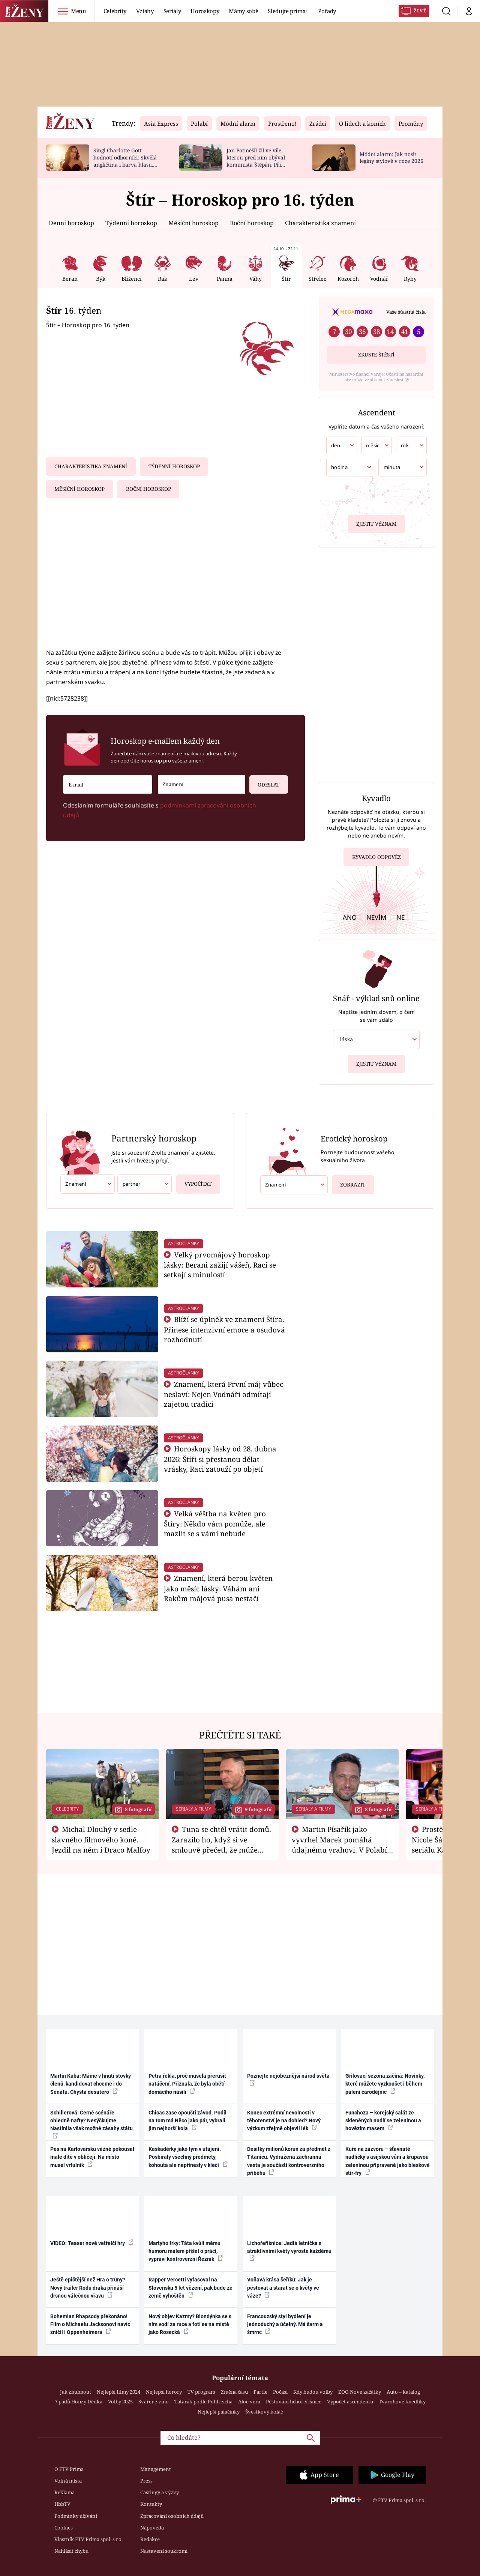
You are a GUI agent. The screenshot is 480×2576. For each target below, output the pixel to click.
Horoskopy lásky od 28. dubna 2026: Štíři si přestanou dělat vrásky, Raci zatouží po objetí (220, 1459)
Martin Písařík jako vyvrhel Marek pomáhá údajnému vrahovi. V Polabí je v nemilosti (339, 1844)
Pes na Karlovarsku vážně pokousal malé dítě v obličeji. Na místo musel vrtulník (92, 2157)
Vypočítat (194, 1180)
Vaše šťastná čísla (406, 311)
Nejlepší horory (164, 2391)
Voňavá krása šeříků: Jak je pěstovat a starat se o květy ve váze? (283, 2288)
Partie (260, 2391)
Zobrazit (351, 1181)
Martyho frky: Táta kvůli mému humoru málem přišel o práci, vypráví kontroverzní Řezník (185, 2251)
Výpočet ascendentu (350, 2401)
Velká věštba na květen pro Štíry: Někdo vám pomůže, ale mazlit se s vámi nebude (215, 1523)
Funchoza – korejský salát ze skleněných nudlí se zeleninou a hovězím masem (383, 2121)
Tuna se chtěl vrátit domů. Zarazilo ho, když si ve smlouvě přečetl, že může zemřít (222, 1844)
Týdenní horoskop (131, 223)
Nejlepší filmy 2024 (118, 2391)
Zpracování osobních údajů (172, 2516)
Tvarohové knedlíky (402, 2401)
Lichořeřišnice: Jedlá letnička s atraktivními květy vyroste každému (289, 2250)
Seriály (172, 11)
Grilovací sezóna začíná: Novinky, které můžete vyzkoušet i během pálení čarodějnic (384, 2084)
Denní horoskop (71, 223)
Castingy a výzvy (159, 2492)
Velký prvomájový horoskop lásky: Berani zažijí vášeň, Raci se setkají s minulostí (220, 1265)
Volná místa (68, 2480)
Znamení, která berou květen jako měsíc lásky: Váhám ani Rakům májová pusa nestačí (218, 1588)
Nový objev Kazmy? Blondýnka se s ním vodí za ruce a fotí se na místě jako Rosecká (189, 2324)
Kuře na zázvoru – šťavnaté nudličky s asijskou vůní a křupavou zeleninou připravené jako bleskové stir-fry (387, 2161)
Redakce (150, 2539)
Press (146, 2480)
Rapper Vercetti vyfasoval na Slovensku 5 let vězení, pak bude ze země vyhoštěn (190, 2288)
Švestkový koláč (264, 2411)
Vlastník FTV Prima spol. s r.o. (88, 2539)
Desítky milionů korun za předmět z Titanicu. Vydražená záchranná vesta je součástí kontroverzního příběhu (288, 2161)
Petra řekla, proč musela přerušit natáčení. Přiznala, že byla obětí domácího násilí (187, 2084)
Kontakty (151, 2504)
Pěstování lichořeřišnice (293, 2401)
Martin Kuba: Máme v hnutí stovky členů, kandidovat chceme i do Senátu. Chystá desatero (90, 2084)
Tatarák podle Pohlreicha (203, 2401)
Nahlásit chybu (71, 2550)
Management (155, 2469)
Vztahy (145, 11)
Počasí (280, 2391)
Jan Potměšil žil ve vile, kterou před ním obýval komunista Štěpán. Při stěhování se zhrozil (255, 161)
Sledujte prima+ (288, 11)
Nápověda (152, 2527)
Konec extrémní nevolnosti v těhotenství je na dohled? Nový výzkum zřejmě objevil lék (284, 2121)
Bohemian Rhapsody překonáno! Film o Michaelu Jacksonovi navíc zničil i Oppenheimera (90, 2324)
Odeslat (264, 781)
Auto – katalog (403, 2391)
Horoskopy (204, 11)
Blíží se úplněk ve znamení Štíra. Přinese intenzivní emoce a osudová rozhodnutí (224, 1329)
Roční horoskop (252, 223)
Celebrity (115, 11)
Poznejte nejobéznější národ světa (288, 2079)
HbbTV (62, 2504)
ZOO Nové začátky (359, 2391)
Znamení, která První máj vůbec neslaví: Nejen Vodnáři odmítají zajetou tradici (224, 1394)
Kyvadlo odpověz (376, 858)
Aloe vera (249, 2401)
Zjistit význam (376, 522)
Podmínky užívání (75, 2516)
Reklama (64, 2492)
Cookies (63, 2527)
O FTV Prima (69, 2469)
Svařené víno (153, 2401)
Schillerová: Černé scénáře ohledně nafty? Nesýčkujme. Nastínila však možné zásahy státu (91, 2124)
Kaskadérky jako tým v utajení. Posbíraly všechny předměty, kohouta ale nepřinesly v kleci (188, 2157)
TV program (201, 2391)
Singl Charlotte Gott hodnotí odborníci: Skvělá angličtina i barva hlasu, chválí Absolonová (125, 161)
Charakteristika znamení (320, 223)
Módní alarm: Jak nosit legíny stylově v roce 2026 (391, 157)
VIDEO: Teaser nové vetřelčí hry (92, 2242)
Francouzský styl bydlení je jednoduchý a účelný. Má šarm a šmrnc (285, 2324)
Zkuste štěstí (376, 354)
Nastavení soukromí (164, 2550)
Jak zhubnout (75, 2391)
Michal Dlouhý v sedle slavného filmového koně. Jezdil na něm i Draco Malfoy (101, 1839)
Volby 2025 (120, 2401)
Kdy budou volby (313, 2391)
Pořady (327, 11)
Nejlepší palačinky (219, 2411)
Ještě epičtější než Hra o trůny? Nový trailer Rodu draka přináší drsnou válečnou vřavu (87, 2288)
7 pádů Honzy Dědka (78, 2401)
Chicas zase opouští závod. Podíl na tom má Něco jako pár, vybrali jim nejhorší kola (187, 2121)
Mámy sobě (243, 11)
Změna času (234, 2391)
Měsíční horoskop (193, 223)
